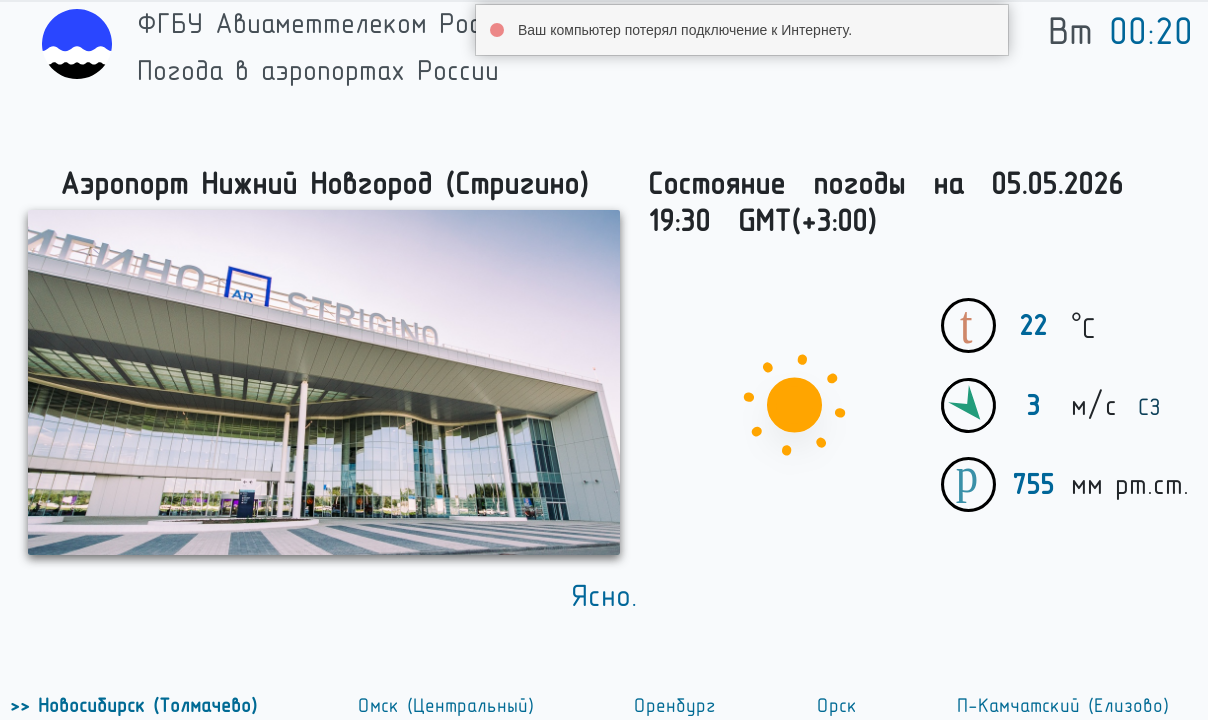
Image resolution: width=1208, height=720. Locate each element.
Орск (837, 706)
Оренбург (675, 706)
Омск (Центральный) (446, 706)
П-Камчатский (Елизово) (1063, 706)
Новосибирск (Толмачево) (143, 706)
